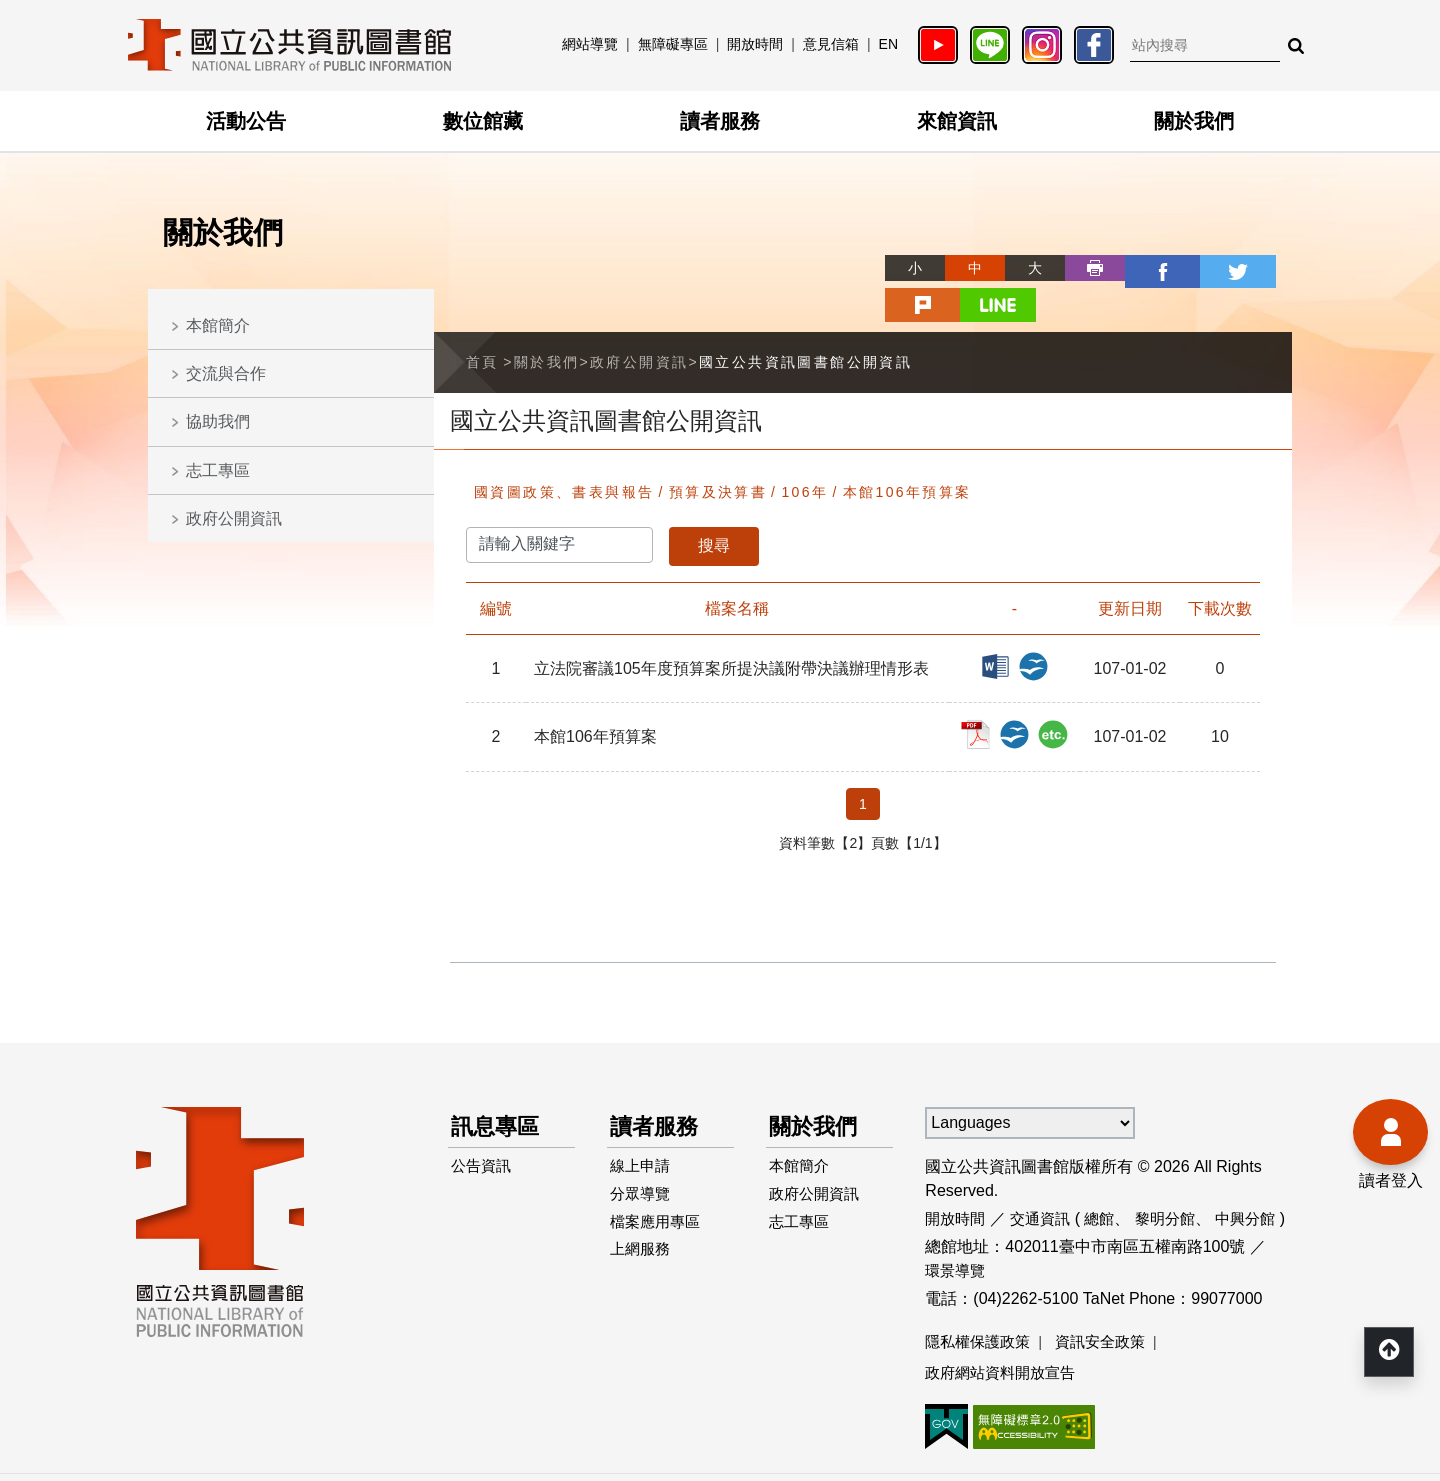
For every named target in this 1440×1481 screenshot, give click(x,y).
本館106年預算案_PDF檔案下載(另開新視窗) (994, 686)
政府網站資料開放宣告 (1005, 1333)
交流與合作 (226, 373)
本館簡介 (218, 325)
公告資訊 (484, 1130)
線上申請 (643, 1130)
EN (888, 44)
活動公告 (246, 121)
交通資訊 (1046, 1177)
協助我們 (218, 421)
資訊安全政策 (1110, 1301)
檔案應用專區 (659, 1194)
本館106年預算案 (907, 451)
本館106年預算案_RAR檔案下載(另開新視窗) (1055, 686)
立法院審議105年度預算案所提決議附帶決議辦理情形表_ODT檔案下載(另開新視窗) (1040, 623)
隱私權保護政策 (981, 1301)
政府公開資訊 (234, 518)
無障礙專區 (673, 44)
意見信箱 (831, 44)
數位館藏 (483, 121)
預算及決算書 (718, 451)
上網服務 (643, 1226)
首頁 (482, 321)
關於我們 (1194, 121)
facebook (1082, 268)
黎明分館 (1177, 1177)
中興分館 (1261, 1177)
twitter (1142, 268)
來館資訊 (957, 121)
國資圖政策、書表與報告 (564, 451)
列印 (1022, 268)
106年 (804, 451)
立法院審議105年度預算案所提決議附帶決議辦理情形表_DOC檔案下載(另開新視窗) (1009, 623)
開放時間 (755, 44)
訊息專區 (500, 1087)
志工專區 (218, 470)
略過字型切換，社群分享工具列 (820, 249)
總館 (1108, 1177)
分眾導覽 (643, 1162)
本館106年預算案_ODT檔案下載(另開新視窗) (1025, 686)
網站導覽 (590, 44)
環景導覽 (957, 1229)
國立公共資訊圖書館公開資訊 (805, 321)
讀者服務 (720, 121)
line (1262, 268)
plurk (1202, 268)
